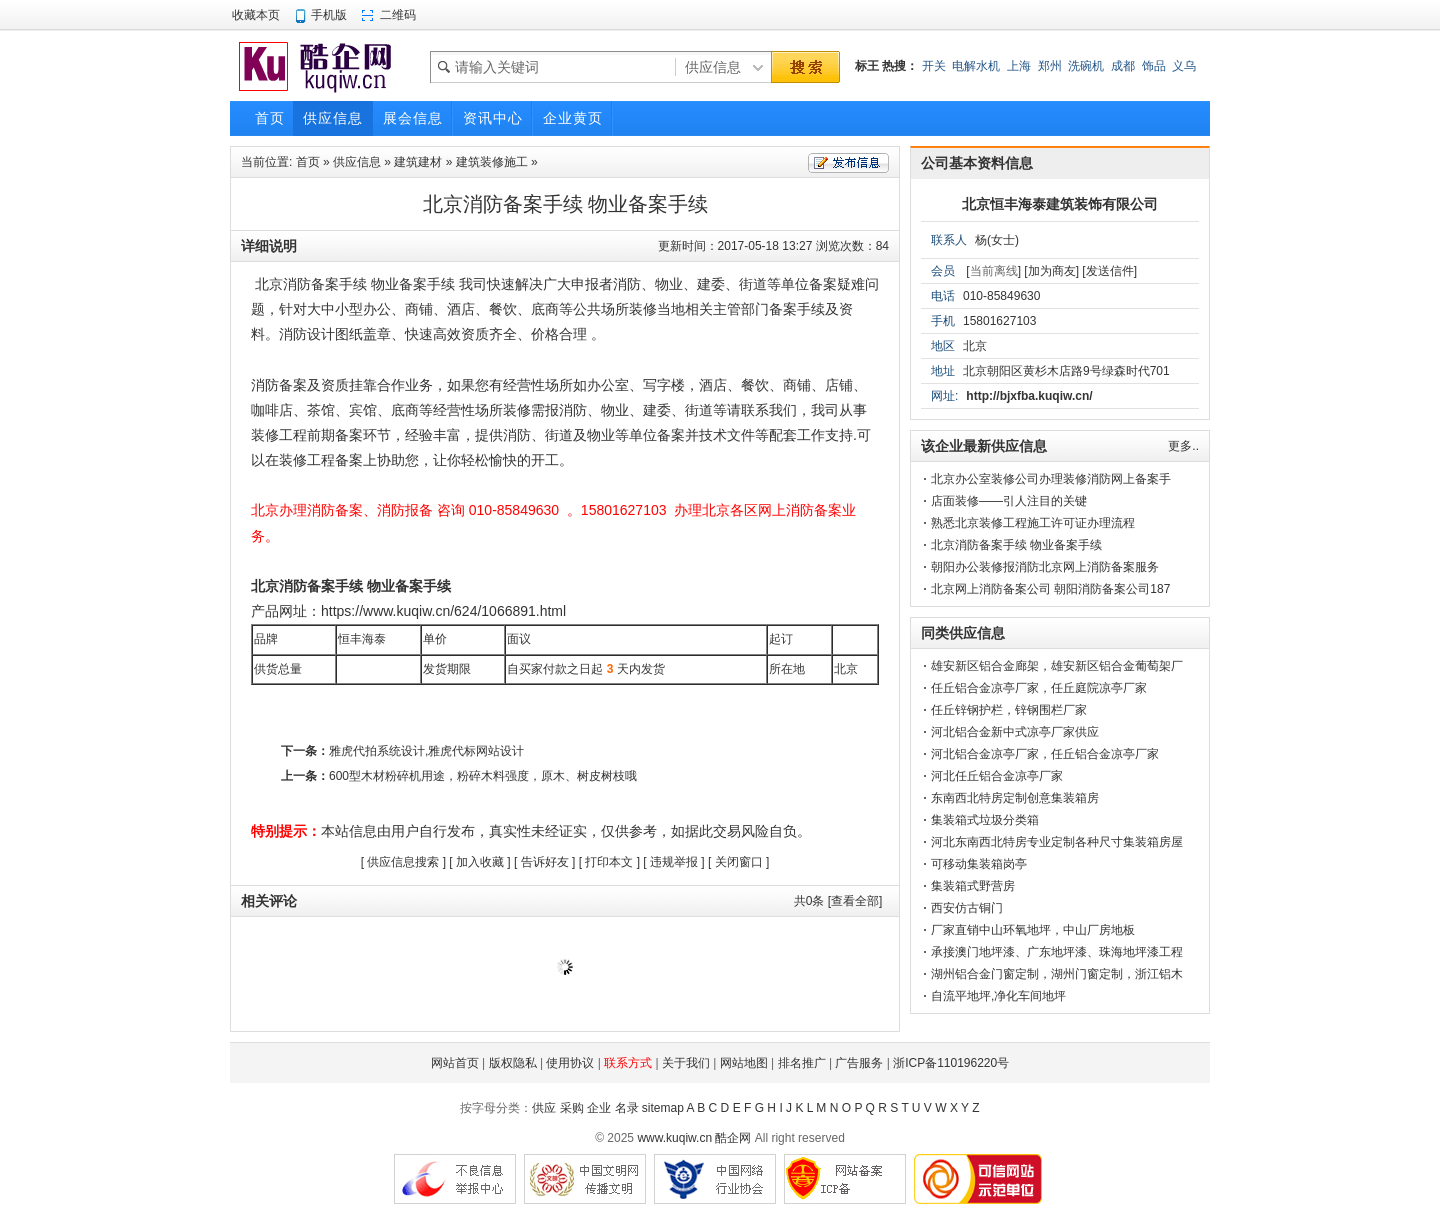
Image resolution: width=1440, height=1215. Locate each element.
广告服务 (859, 1063)
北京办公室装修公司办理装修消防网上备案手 (1051, 479)
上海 (1019, 66)
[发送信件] (1109, 271)
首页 (308, 162)
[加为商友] (1051, 271)
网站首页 (455, 1063)
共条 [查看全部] (838, 901)
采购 (572, 1108)
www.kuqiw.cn (674, 1138)
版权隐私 (513, 1063)
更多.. (1183, 446)
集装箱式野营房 (973, 886)
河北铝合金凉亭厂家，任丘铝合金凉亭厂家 (1045, 754)
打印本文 (609, 862)
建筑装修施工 (492, 162)
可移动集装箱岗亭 (979, 864)
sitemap (663, 1108)
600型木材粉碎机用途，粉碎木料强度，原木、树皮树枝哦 (483, 776)
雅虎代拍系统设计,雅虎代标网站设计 (426, 751)
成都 (1123, 66)
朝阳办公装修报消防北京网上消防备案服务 (1045, 567)
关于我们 (686, 1063)
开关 (934, 66)
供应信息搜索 (403, 862)
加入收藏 (480, 862)
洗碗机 (1086, 66)
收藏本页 (256, 15)
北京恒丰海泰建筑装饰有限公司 (1060, 204)
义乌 (1184, 66)
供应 (544, 1108)
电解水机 (976, 66)
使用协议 (570, 1063)
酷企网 (733, 1138)
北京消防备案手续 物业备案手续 (1016, 545)
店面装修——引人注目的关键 (1009, 501)
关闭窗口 (739, 862)
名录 (627, 1108)
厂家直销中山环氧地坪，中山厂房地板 (1033, 930)
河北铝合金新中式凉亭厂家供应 (1015, 732)
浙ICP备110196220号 (951, 1063)
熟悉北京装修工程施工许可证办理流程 (1033, 523)
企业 (599, 1108)
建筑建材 (418, 162)
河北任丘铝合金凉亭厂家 (997, 776)
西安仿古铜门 (967, 908)
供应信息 (357, 162)
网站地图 (744, 1063)
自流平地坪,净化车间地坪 (998, 996)
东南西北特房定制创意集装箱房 (1015, 798)
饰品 (1154, 66)
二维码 (398, 15)
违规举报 (674, 862)
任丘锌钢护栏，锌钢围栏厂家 (1009, 710)
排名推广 (802, 1063)
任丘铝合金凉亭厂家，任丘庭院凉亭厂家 (1039, 688)
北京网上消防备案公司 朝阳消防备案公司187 (1050, 589)
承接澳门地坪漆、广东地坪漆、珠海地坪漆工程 (1057, 952)
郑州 (1050, 66)
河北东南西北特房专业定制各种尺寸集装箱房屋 (1057, 842)
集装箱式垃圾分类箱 (985, 820)
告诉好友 (545, 862)
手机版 (329, 15)
